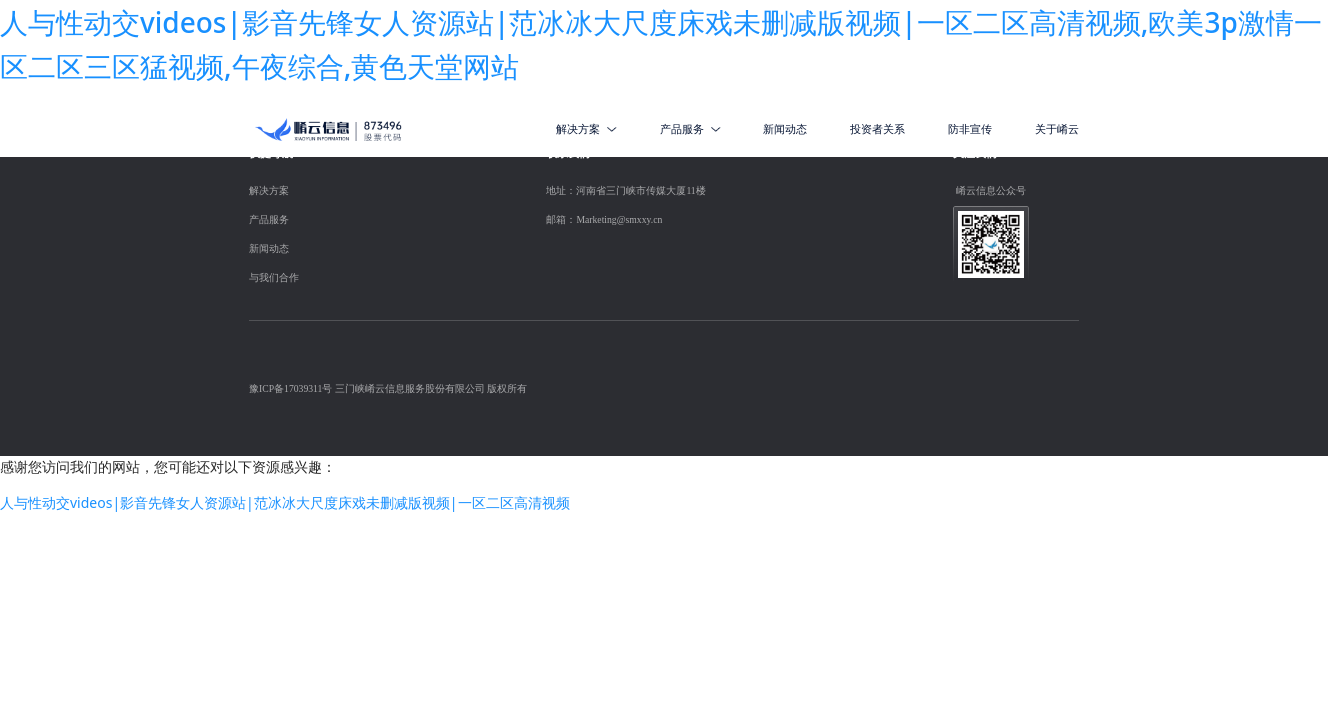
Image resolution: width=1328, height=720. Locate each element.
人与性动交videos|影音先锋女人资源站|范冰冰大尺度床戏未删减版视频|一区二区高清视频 (285, 502)
